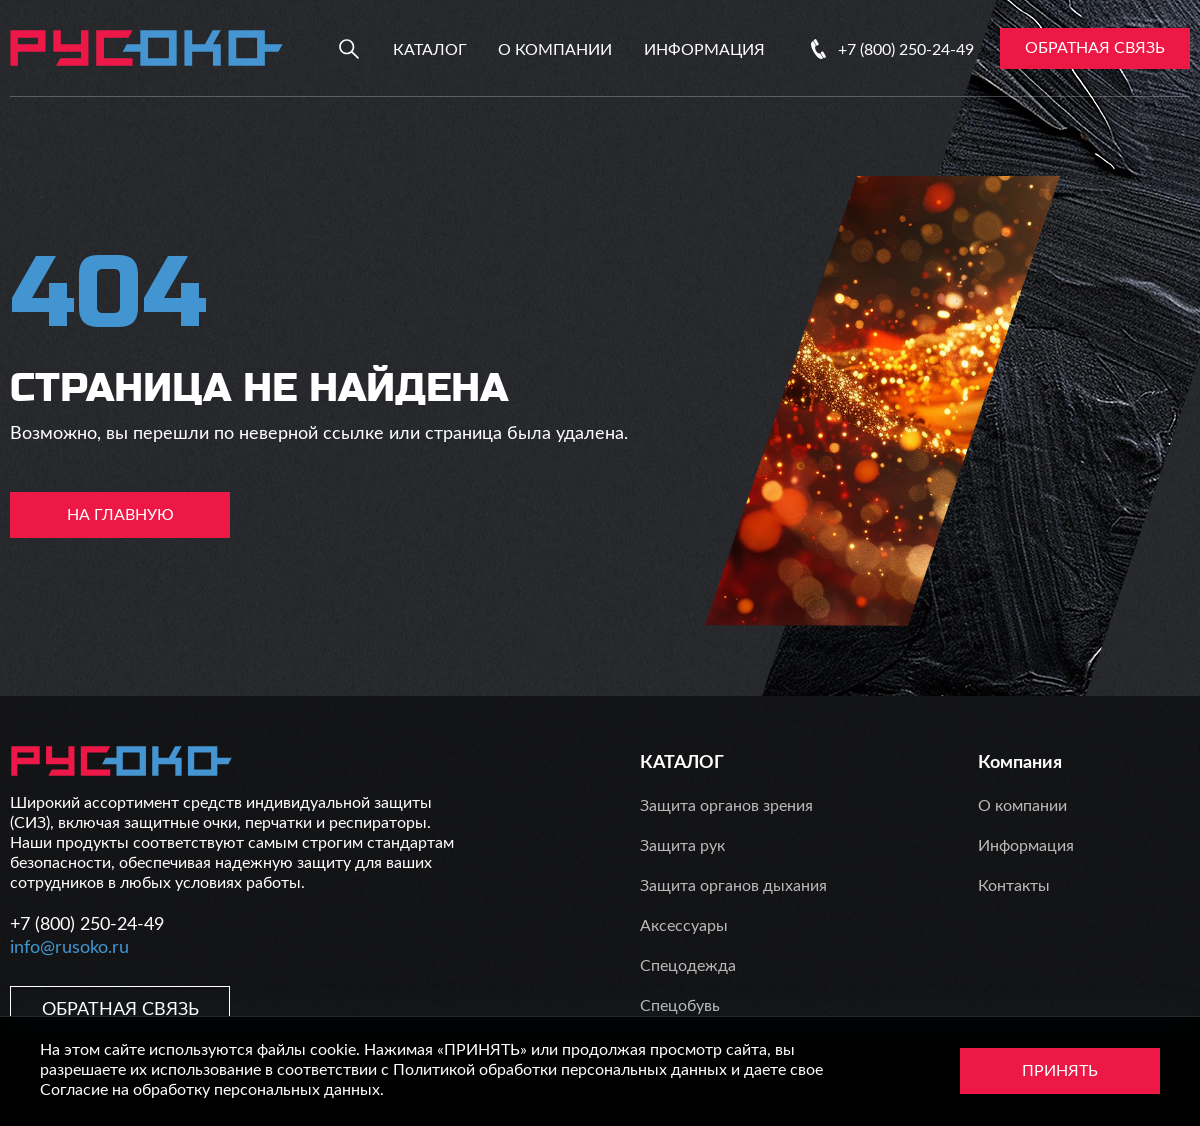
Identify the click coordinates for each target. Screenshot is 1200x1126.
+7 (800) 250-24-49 (906, 50)
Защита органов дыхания (733, 886)
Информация (704, 50)
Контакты (1014, 886)
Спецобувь (680, 1006)
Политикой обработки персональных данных (560, 1070)
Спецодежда (688, 966)
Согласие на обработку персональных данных (210, 1090)
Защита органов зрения (726, 806)
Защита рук (682, 846)
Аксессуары (684, 926)
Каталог (430, 50)
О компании (555, 50)
